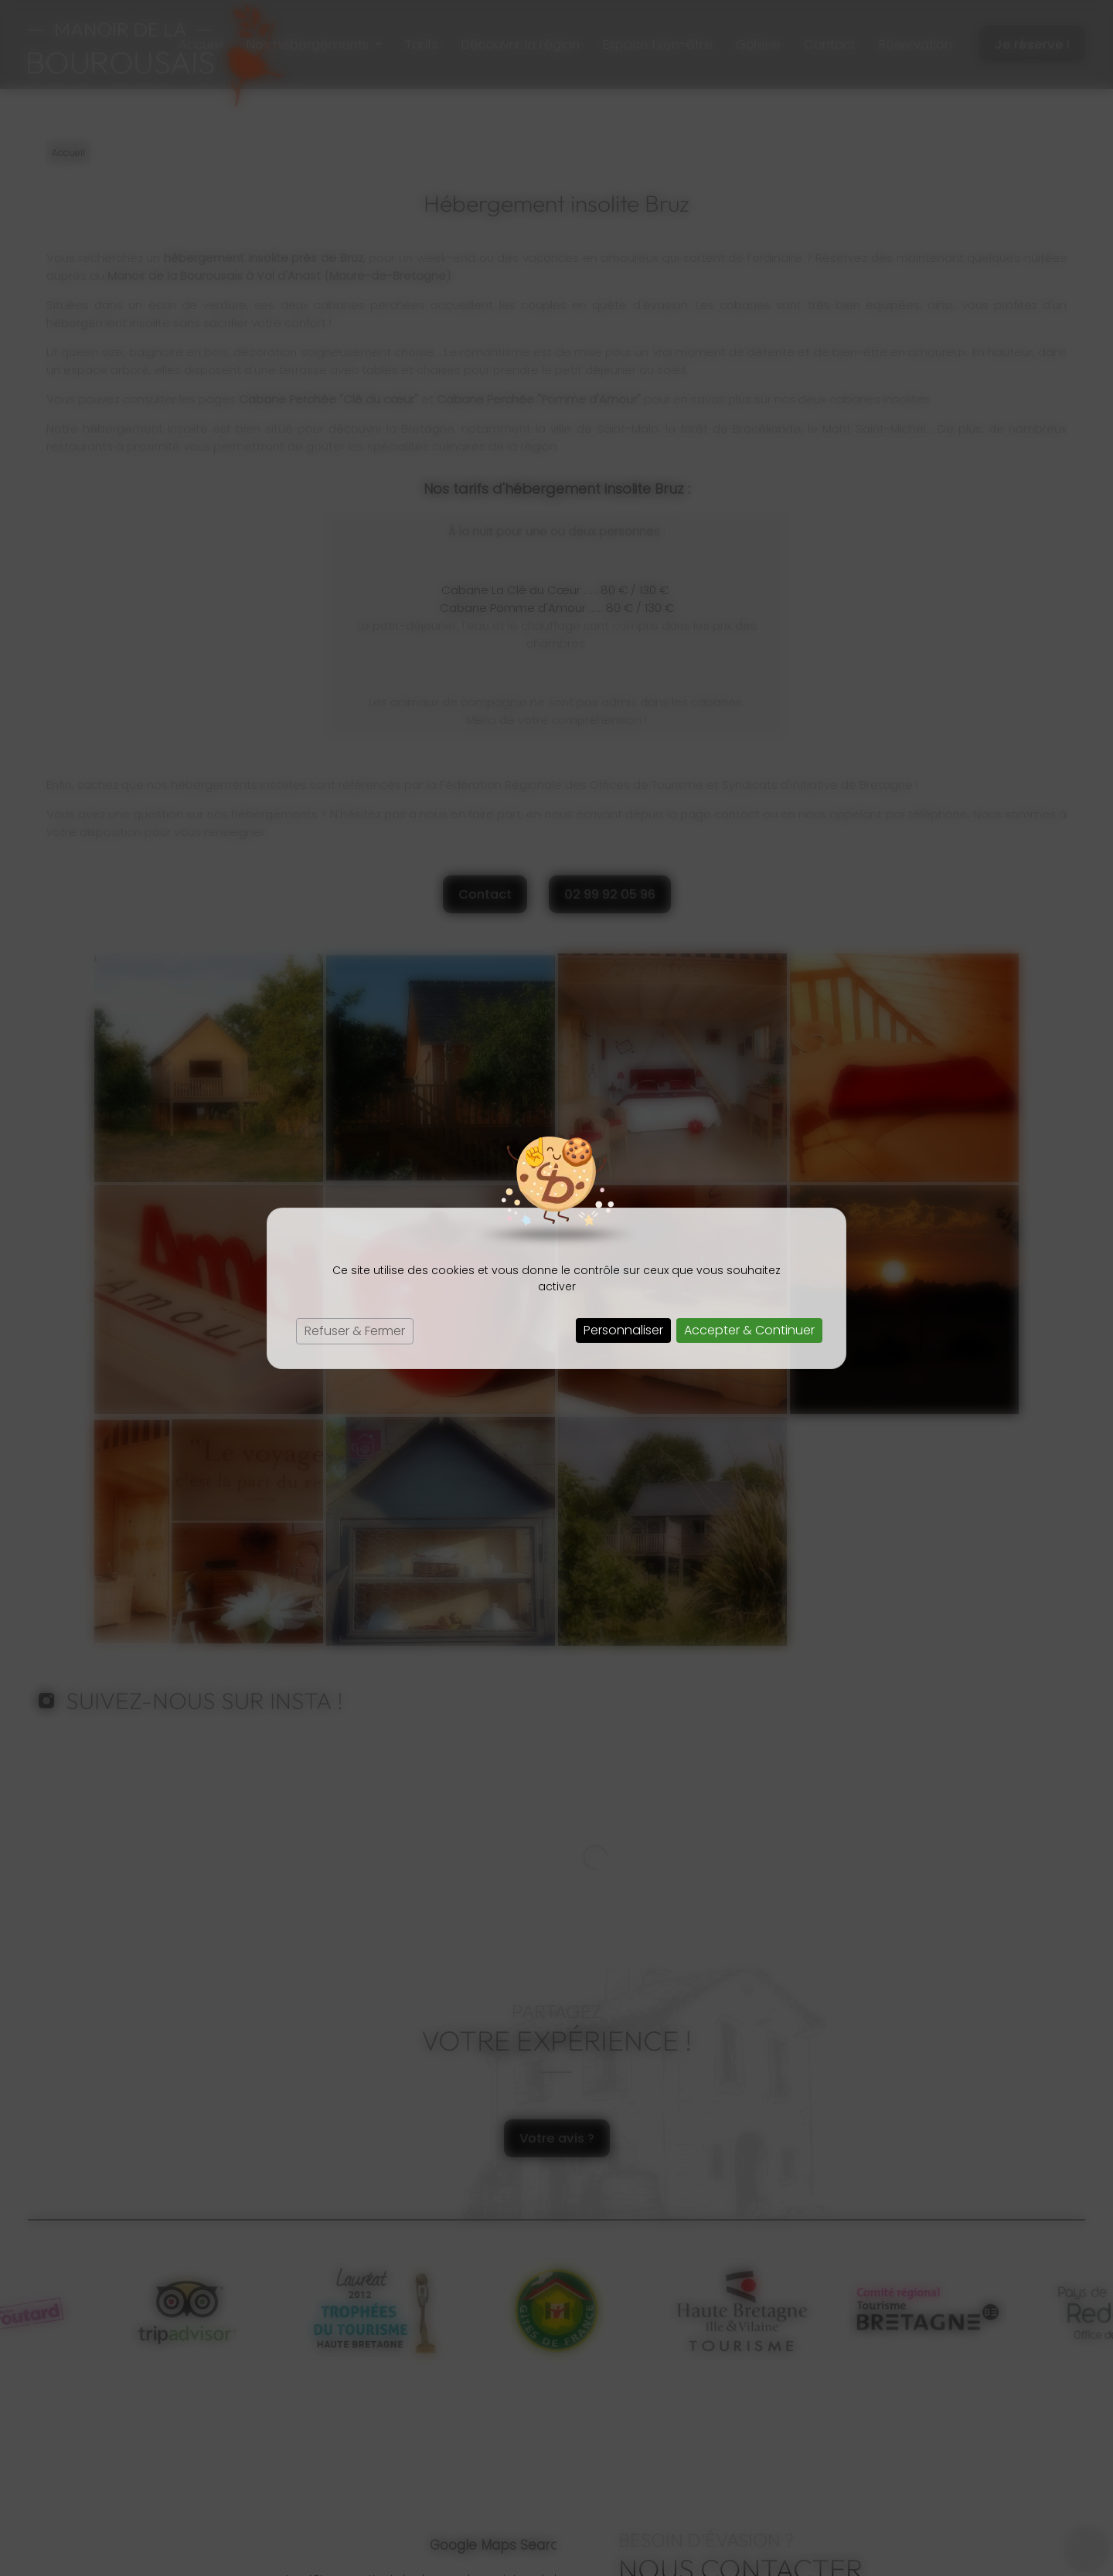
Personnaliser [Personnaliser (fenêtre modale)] (623, 1330)
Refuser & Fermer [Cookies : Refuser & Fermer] (355, 1331)
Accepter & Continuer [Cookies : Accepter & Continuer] (749, 1330)
